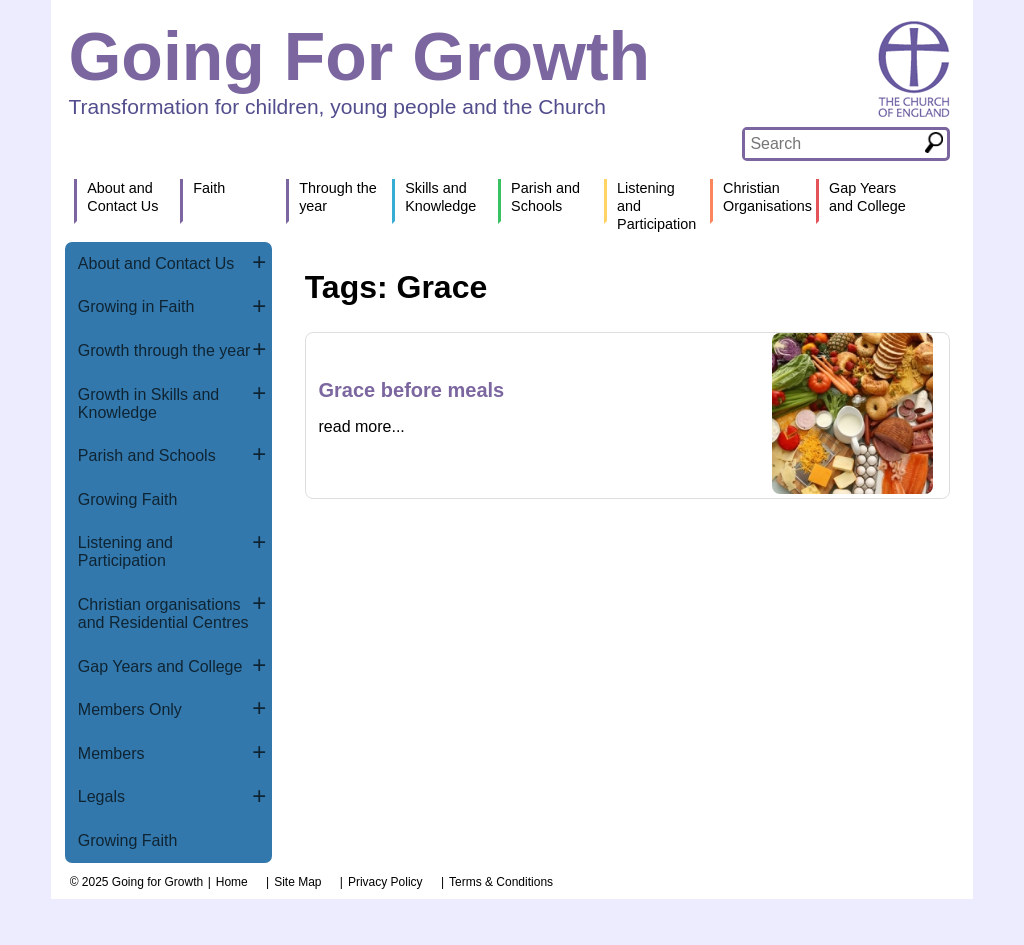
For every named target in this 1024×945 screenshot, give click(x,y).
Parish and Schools (147, 455)
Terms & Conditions (501, 882)
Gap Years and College (160, 666)
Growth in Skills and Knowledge (148, 403)
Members (111, 753)
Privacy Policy (385, 882)
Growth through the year (164, 350)
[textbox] (832, 144)
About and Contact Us (156, 263)
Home (232, 882)
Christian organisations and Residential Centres (163, 613)
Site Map (297, 882)
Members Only (130, 709)
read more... (362, 426)
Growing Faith (128, 499)
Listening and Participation (125, 551)
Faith (209, 188)
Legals (101, 796)
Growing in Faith (136, 306)
